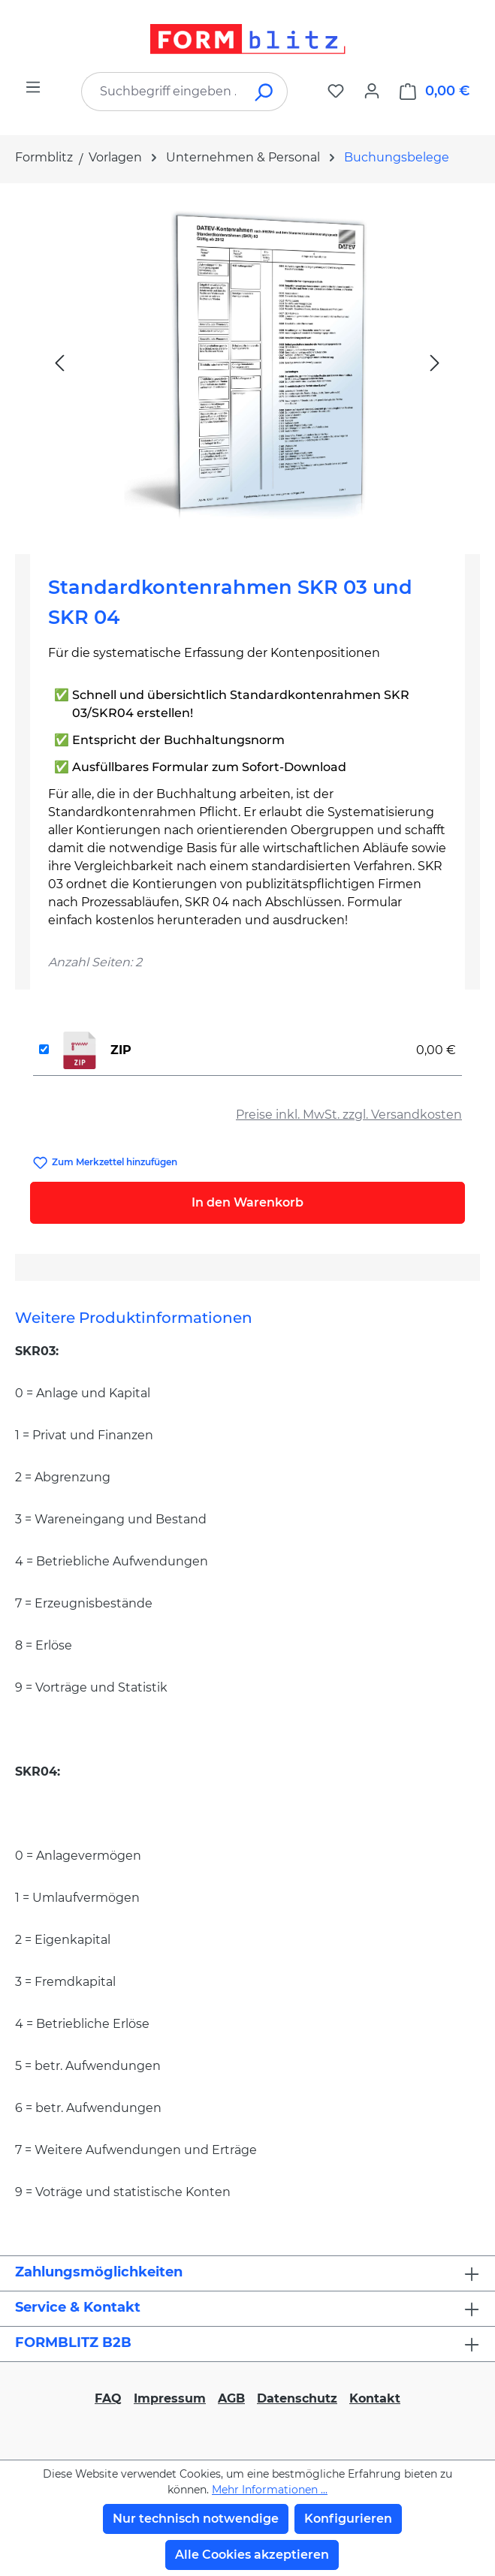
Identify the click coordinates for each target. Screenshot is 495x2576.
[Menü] (33, 87)
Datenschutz (297, 2398)
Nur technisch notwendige (196, 2518)
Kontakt (374, 2398)
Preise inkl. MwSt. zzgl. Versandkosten (349, 1114)
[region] (247, 362)
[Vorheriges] (59, 362)
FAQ (108, 2398)
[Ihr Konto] (372, 91)
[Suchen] (265, 91)
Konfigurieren (348, 2518)
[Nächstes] (435, 362)
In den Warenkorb (247, 1202)
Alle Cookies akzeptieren (252, 2554)
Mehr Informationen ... (269, 2489)
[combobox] (162, 91)
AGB (231, 2398)
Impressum (170, 2398)
